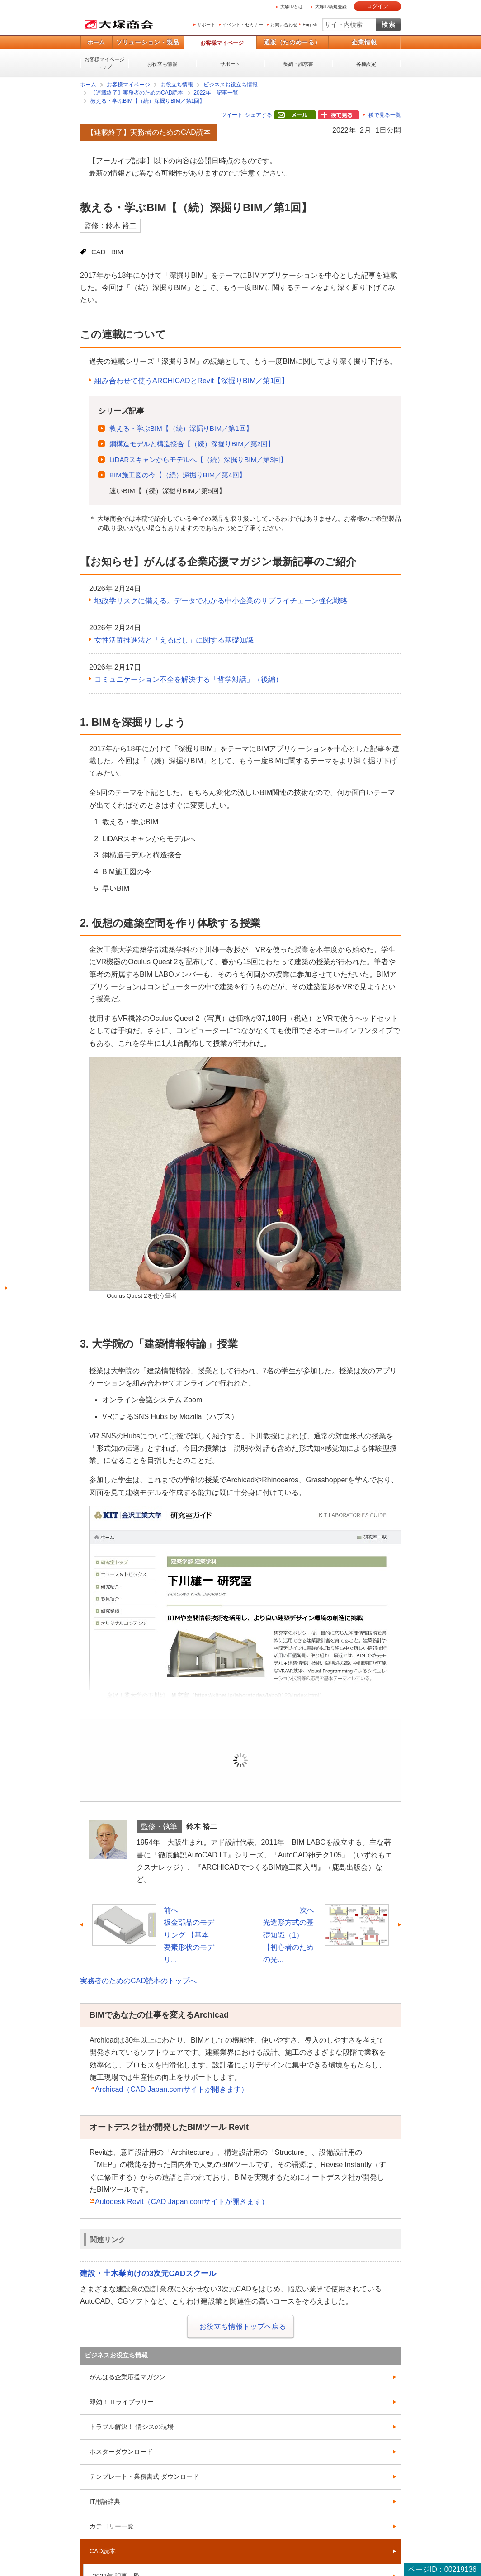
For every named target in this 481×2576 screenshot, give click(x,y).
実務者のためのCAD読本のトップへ (138, 1981)
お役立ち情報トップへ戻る (242, 2326)
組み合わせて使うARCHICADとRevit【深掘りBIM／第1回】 (191, 381)
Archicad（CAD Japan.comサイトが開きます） (171, 2089)
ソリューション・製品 (147, 42)
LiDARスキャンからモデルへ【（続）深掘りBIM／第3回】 (198, 459)
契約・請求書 (298, 64)
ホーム (96, 42)
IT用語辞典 (105, 2501)
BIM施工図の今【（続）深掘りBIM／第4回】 (177, 475)
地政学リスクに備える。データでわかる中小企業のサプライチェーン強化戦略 (221, 601)
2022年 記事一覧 (215, 93)
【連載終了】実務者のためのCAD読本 (136, 93)
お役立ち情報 (162, 64)
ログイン (377, 6)
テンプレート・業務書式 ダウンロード (144, 2476)
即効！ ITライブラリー (122, 2401)
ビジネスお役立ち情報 (230, 84)
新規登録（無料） (303, 1773)
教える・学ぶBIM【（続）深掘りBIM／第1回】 (147, 101)
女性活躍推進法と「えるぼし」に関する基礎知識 (174, 640)
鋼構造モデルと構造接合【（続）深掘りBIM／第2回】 (191, 444)
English (309, 24)
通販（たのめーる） (292, 42)
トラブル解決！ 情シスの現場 (132, 2426)
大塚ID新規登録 (331, 6)
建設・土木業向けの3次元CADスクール (148, 2273)
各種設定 (366, 64)
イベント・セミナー (242, 24)
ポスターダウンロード (121, 2451)
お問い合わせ (283, 24)
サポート (206, 24)
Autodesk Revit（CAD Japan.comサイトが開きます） (182, 2201)
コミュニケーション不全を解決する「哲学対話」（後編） (188, 679)
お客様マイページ (222, 43)
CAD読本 (103, 2551)
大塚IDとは (291, 6)
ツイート (232, 115)
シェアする (258, 115)
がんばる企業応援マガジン (127, 2377)
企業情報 (364, 42)
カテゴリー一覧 (112, 2526)
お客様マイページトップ (104, 63)
